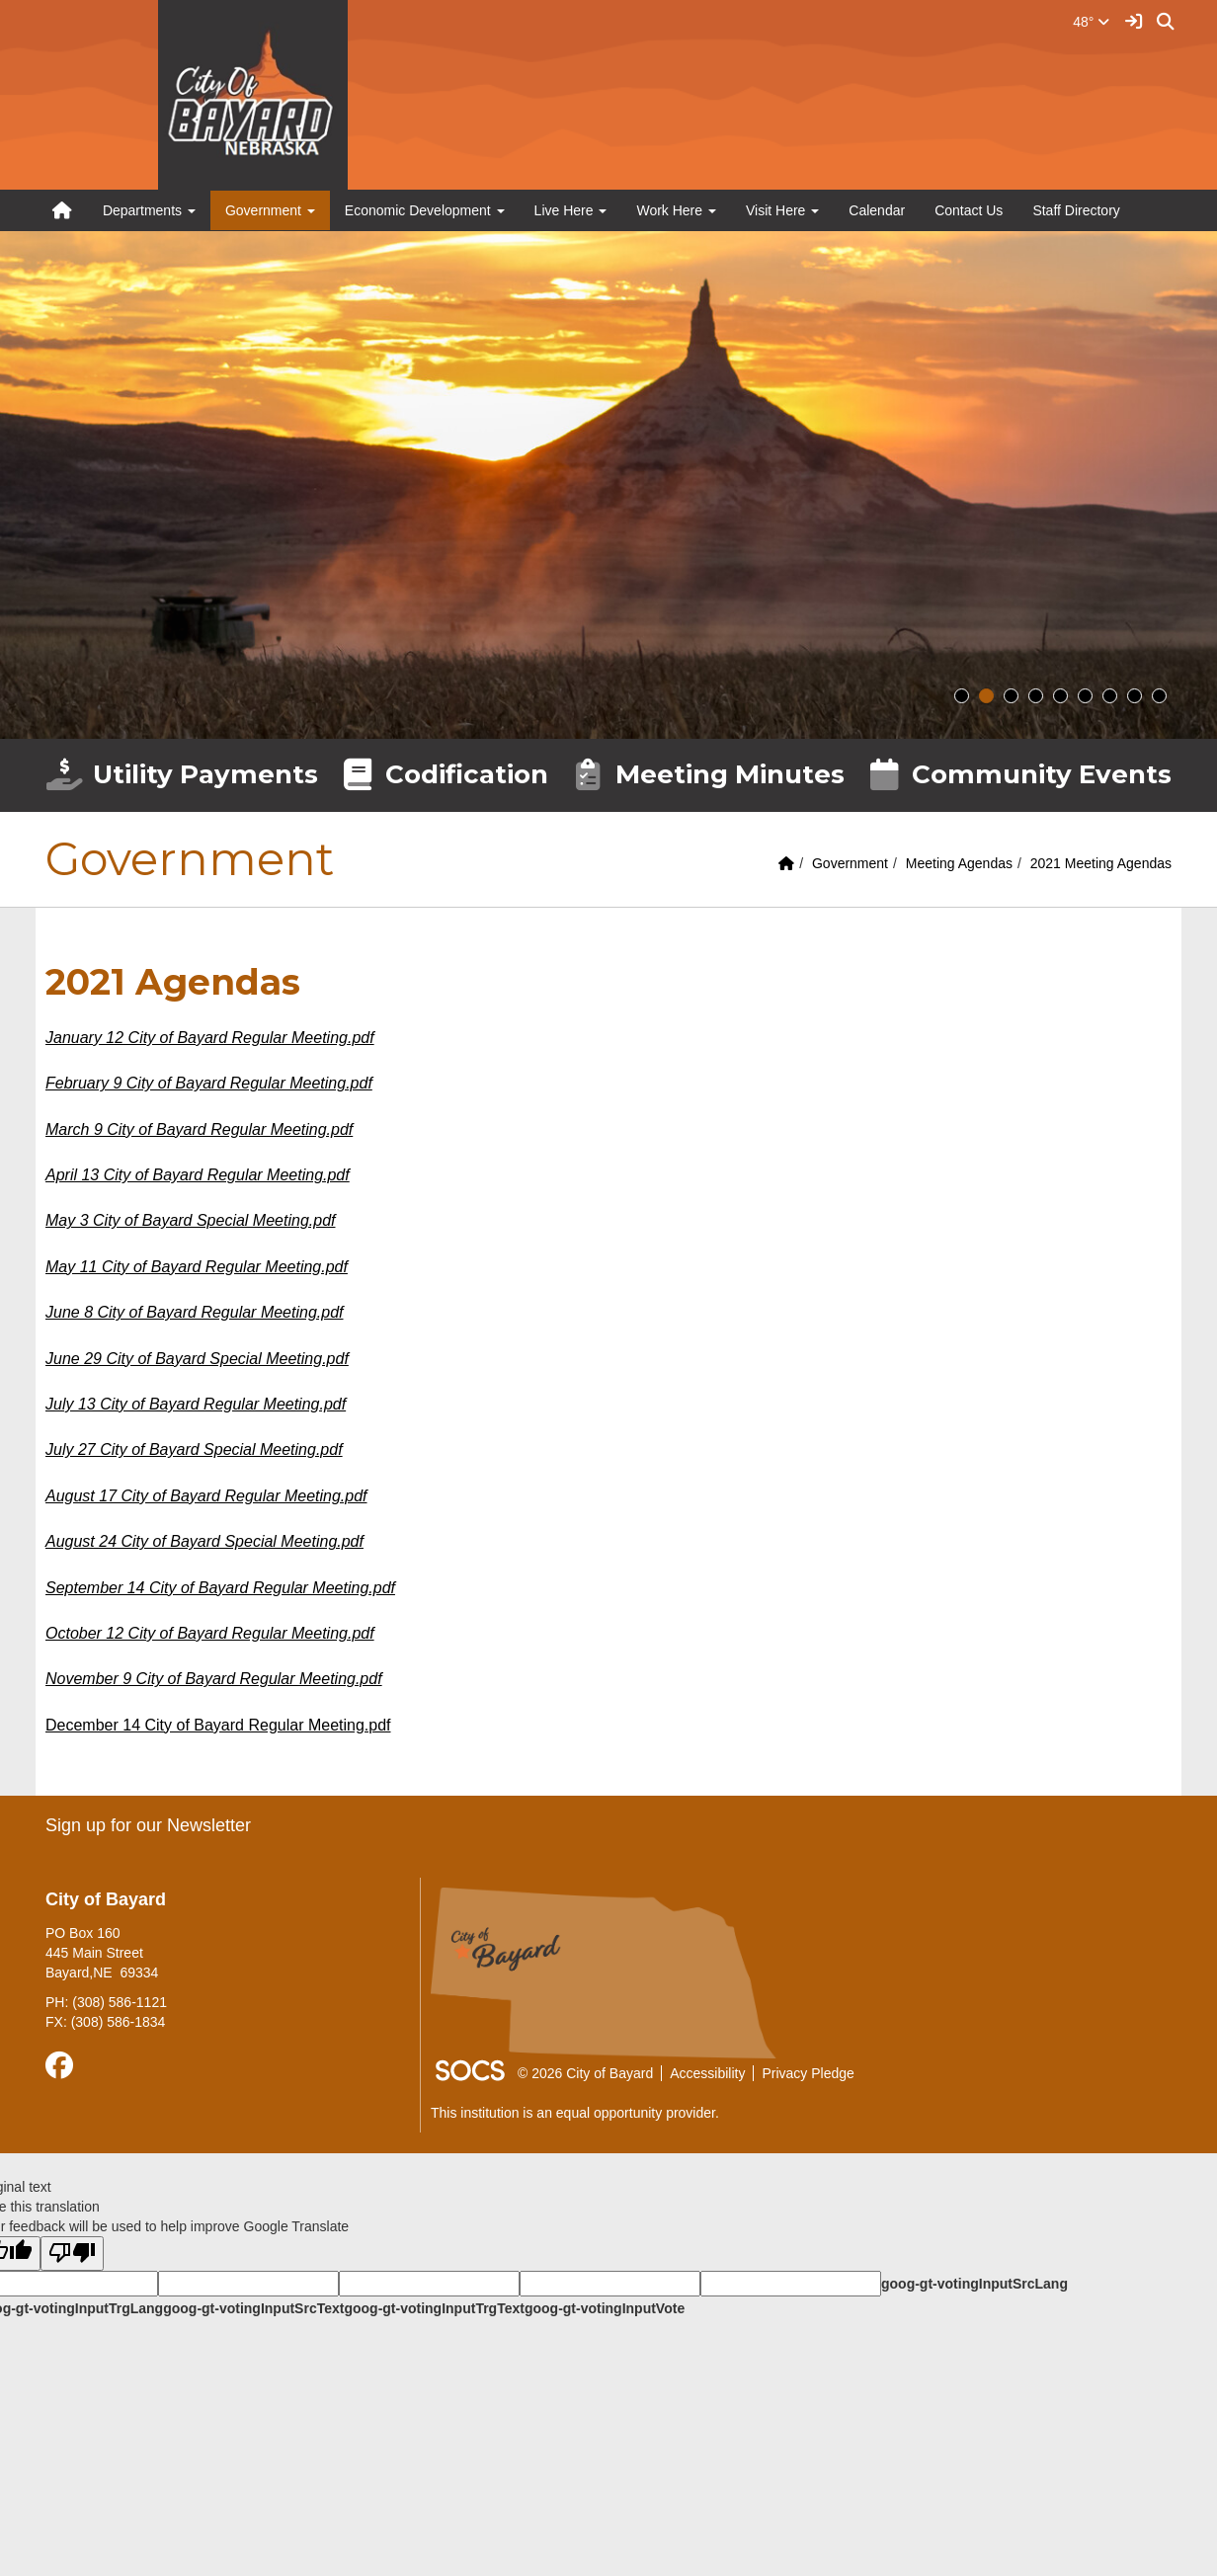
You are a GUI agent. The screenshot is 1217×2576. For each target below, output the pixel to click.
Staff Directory (1075, 210)
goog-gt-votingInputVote (605, 2308)
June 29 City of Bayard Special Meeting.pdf (197, 1358)
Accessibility (707, 2073)
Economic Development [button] (425, 210)
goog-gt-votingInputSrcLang (974, 2284)
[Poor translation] (72, 2253)
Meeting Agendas (959, 863)
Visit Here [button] (782, 210)
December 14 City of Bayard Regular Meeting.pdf (218, 1725)
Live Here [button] (571, 210)
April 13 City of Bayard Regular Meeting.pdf (197, 1175)
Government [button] (270, 210)
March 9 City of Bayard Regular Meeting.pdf (199, 1129)
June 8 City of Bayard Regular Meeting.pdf (194, 1312)
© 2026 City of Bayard (585, 2073)
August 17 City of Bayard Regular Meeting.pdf (206, 1496)
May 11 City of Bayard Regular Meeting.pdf (196, 1266)
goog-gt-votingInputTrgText (434, 2308)
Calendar (877, 210)
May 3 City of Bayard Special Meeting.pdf (190, 1220)
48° (1091, 22)
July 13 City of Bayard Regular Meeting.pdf (195, 1404)
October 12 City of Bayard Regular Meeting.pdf (209, 1633)
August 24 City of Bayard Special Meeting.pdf (204, 1541)
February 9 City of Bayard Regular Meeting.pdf (208, 1083)
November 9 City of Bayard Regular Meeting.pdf (213, 1678)
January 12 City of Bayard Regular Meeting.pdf (209, 1037)
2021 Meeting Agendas (1101, 863)
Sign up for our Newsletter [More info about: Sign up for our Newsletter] (148, 1825)
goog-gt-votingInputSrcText (253, 2308)
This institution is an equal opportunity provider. (575, 2113)
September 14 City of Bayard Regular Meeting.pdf (220, 1587)
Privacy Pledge (807, 2073)
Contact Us (968, 210)
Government (850, 863)
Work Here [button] (676, 210)
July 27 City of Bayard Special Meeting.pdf (194, 1449)
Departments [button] (149, 210)
